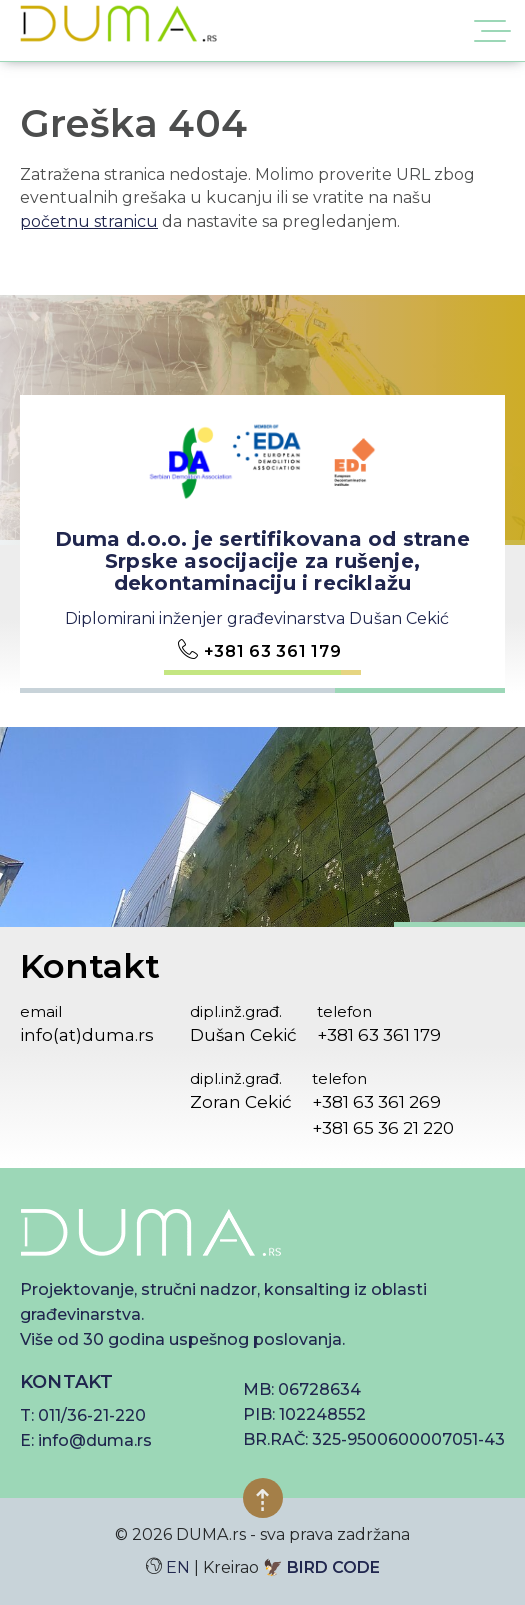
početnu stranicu (89, 221)
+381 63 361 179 (273, 651)
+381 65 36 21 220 (383, 1128)
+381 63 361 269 (376, 1102)
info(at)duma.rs (87, 1035)
